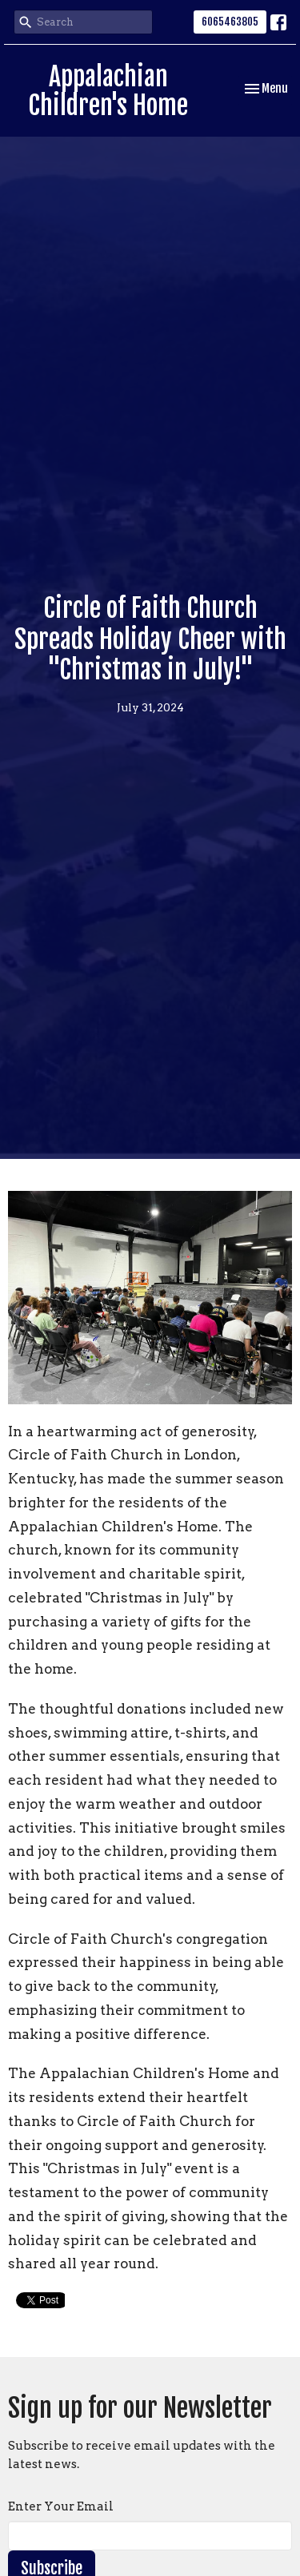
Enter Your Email (61, 2506)
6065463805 (230, 21)
